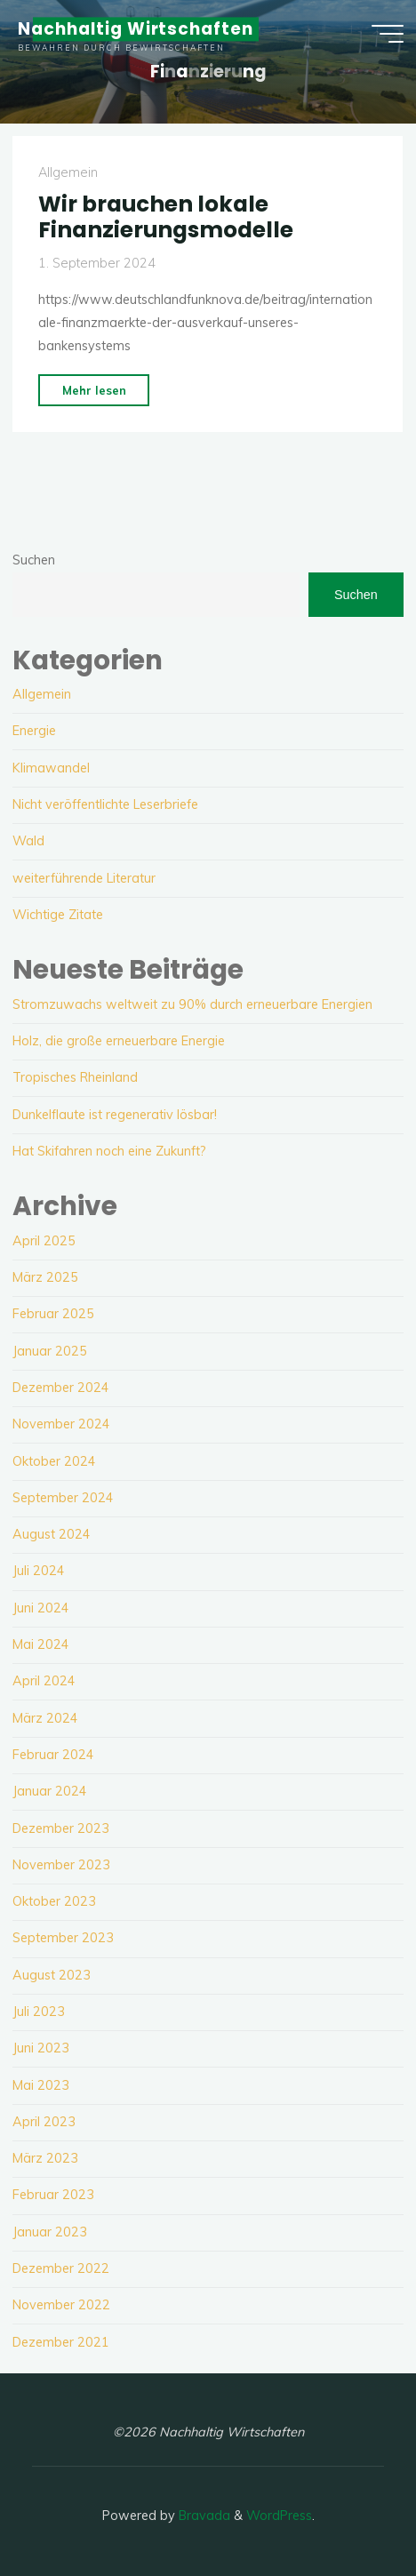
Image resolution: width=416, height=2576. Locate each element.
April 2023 (44, 2122)
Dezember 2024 (60, 1388)
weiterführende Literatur (84, 878)
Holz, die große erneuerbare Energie (118, 1041)
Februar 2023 (53, 2195)
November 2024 (61, 1424)
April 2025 (44, 1241)
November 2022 (61, 2305)
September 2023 (63, 1938)
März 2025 (45, 1277)
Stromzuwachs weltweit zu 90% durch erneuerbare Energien (192, 1004)
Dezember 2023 (60, 1828)
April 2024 (44, 1681)
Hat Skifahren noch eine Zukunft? (109, 1151)
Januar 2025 (49, 1351)
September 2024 (63, 1498)
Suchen (33, 560)
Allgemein (68, 172)
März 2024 (45, 1718)
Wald (28, 841)
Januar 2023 (49, 2232)
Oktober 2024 (54, 1461)
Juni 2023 (40, 2048)
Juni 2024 (40, 1608)
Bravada (202, 2516)
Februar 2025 (53, 1314)
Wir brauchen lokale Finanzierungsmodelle (165, 216)
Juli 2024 (38, 1571)
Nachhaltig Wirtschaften (135, 29)
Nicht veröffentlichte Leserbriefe (105, 804)
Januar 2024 (49, 1791)
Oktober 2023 (54, 1901)
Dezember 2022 (60, 2268)
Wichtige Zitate (57, 915)
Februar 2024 (53, 1755)
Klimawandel (51, 768)
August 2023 (51, 1975)
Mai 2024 (40, 1644)
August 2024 (51, 1534)
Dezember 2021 (60, 2342)
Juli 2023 (38, 2012)
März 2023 (45, 2158)
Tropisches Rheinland (75, 1077)
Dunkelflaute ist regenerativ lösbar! (114, 1115)
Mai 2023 (40, 2085)
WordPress (279, 2516)
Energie (34, 731)
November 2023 (61, 1865)
